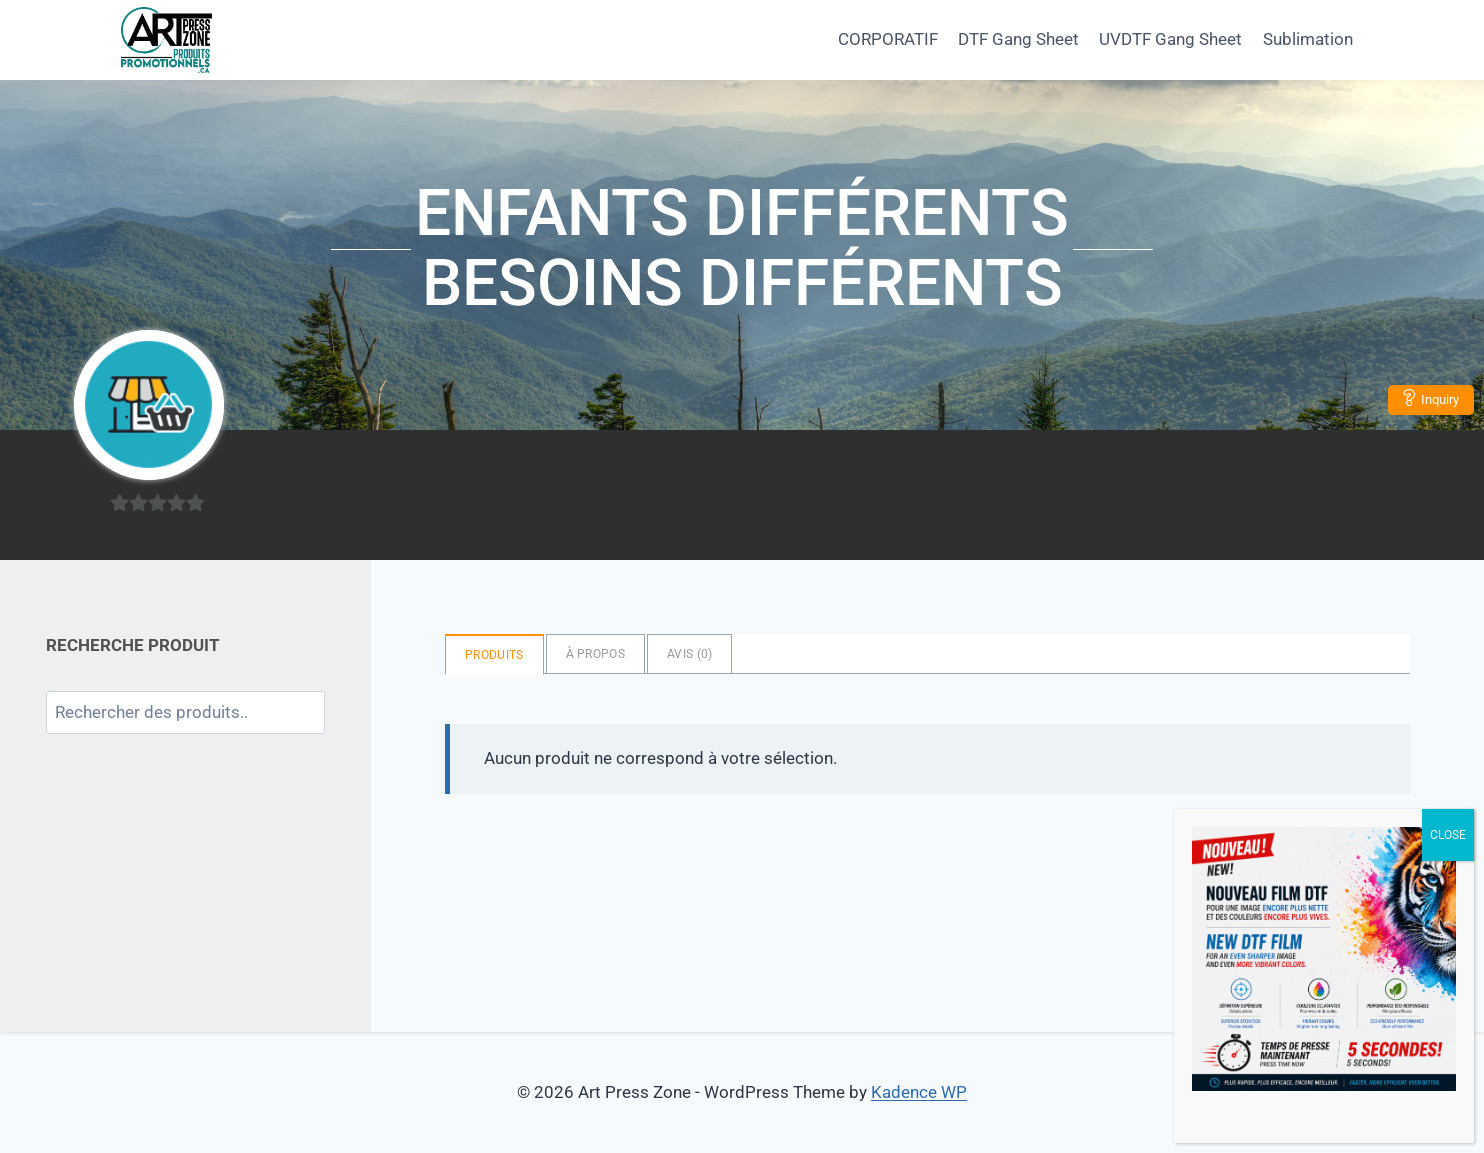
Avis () (689, 654)
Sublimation (1308, 39)
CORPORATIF (888, 39)
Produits (494, 655)
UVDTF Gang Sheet (1170, 39)
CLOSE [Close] (1448, 835)
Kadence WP (919, 1092)
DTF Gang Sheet (1018, 39)
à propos (595, 654)
